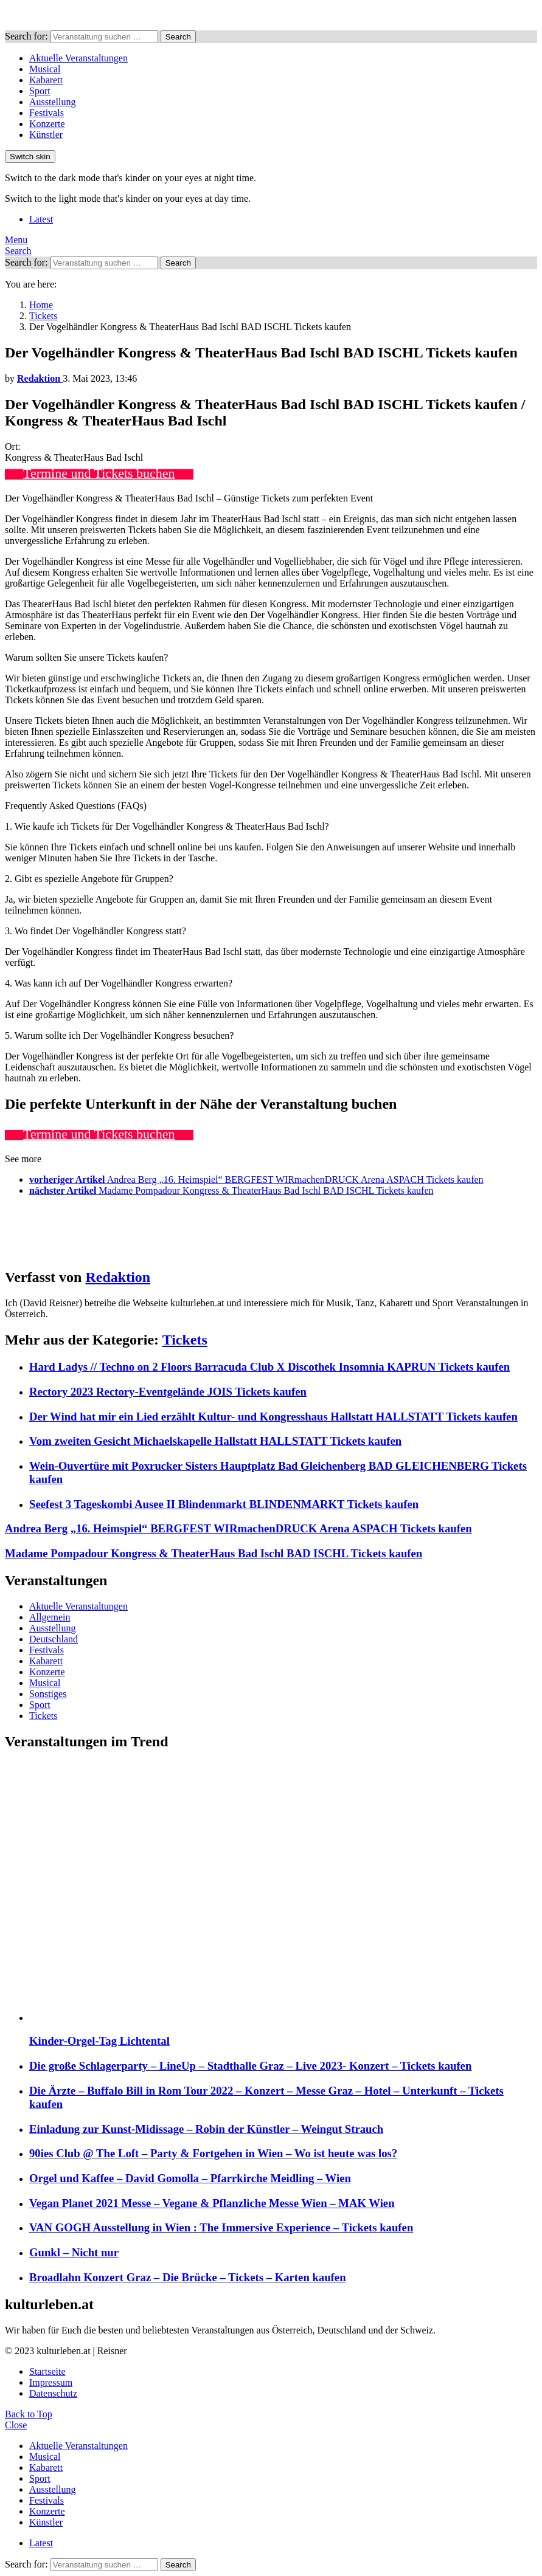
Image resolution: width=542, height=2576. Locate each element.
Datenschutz (53, 2393)
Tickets (184, 1340)
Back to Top (28, 2414)
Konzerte (47, 124)
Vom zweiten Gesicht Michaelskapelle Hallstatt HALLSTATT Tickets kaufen (215, 1440)
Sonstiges (47, 1694)
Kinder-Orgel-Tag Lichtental (99, 2040)
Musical (45, 69)
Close (16, 2425)
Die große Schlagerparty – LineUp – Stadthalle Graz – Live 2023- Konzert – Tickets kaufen (250, 2065)
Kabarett (46, 80)
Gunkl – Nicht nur (74, 2252)
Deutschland (53, 1639)
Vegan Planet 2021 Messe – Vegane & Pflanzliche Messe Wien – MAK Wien (212, 2203)
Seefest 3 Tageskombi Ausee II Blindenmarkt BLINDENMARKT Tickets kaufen (224, 1504)
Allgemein (50, 1617)
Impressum (50, 2382)
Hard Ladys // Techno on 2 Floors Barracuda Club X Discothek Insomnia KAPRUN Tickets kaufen (269, 1366)
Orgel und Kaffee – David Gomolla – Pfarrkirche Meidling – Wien (190, 2178)
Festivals (46, 113)
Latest (41, 219)
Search (178, 36)
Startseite (47, 2371)
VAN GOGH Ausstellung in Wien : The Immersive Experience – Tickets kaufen (221, 2227)
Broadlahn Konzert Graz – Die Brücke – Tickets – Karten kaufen (187, 2277)
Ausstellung (52, 102)
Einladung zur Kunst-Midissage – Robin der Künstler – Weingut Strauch (206, 2129)
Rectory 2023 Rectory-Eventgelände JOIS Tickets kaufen (168, 1391)
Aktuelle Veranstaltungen (78, 58)
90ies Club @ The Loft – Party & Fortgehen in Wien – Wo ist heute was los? (213, 2153)
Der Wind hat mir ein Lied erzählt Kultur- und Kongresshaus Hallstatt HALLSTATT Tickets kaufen (273, 1416)
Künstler (46, 134)
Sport (39, 91)
